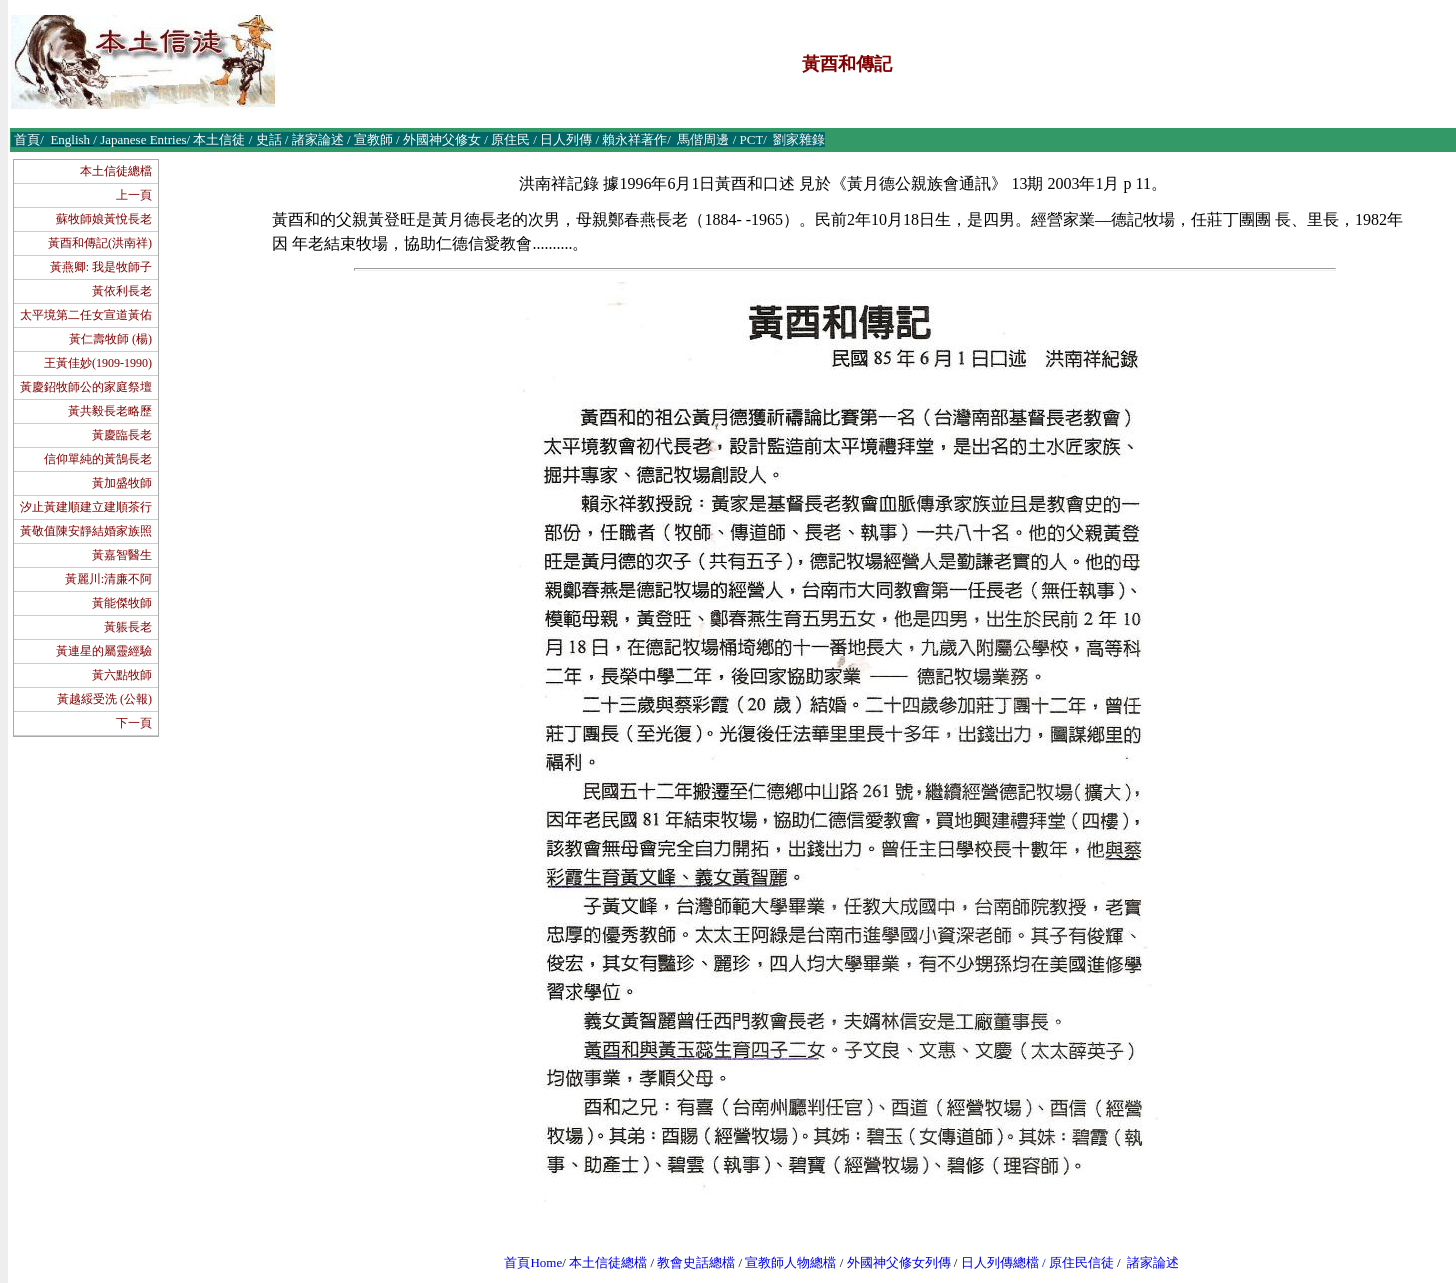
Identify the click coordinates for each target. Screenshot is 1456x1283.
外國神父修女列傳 (899, 1262)
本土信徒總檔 (116, 171)
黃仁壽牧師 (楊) (110, 339)
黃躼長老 (128, 627)
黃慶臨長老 (122, 435)
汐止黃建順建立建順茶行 (86, 507)
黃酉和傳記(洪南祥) (100, 243)
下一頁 (134, 723)
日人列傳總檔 (1000, 1262)
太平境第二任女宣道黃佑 (86, 315)
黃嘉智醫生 (122, 555)
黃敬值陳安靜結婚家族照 (86, 531)
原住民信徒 (1081, 1262)
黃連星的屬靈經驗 (104, 651)
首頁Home (533, 1262)
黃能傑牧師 (122, 603)
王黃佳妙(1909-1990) (98, 363)
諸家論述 (1153, 1262)
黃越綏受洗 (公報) (104, 699)
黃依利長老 (122, 291)
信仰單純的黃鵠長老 (98, 459)
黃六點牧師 (122, 675)
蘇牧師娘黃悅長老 (104, 219)
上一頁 (134, 195)
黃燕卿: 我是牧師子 (101, 267)
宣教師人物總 (784, 1262)
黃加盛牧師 (122, 483)
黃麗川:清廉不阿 (108, 579)
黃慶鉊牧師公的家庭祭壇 (86, 387)
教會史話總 (689, 1262)
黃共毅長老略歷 (110, 411)
